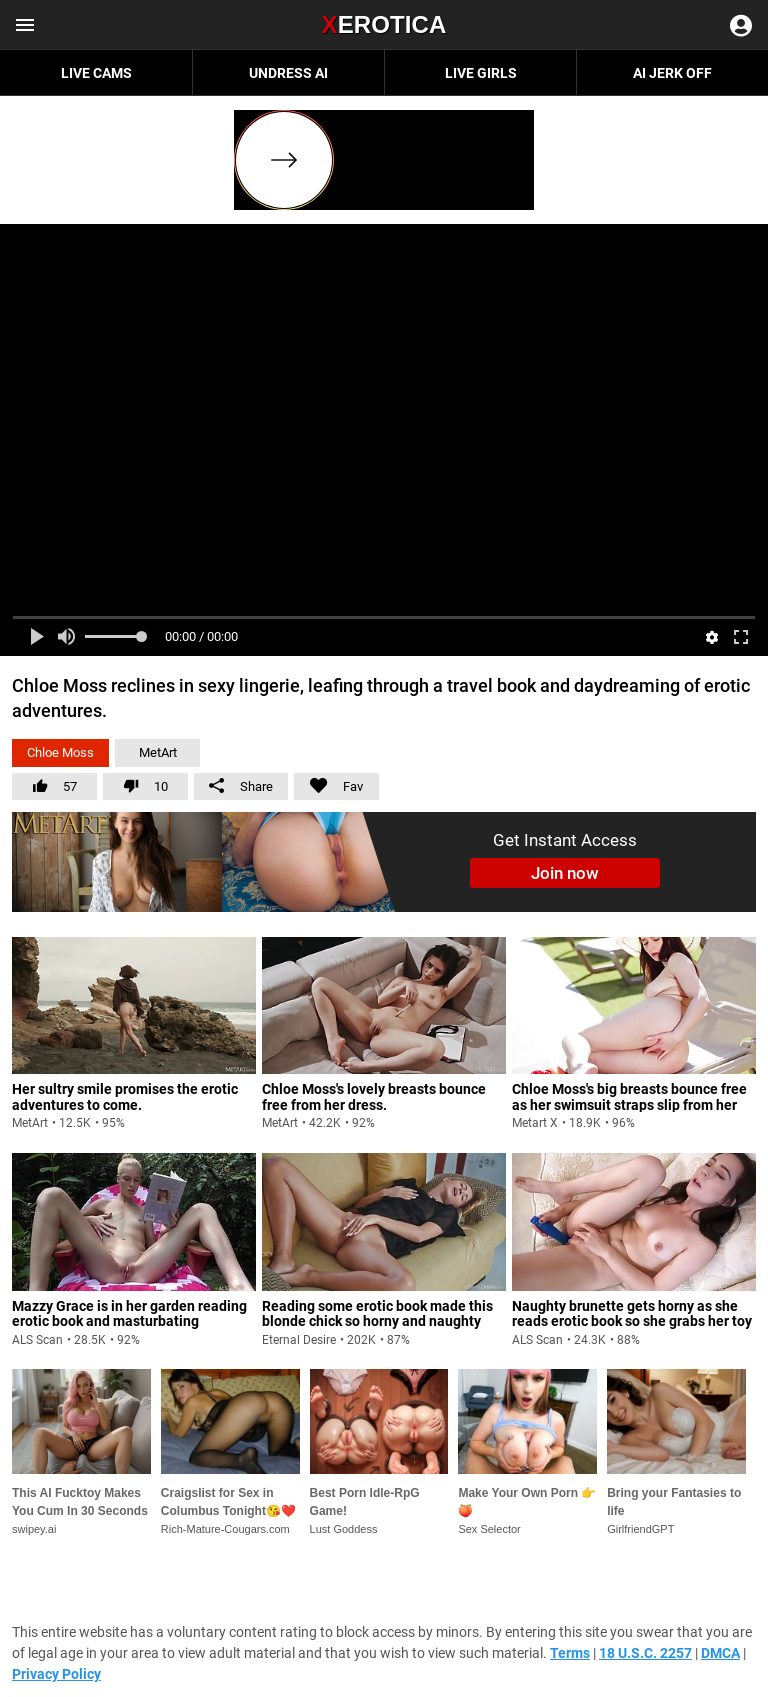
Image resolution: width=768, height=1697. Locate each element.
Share (241, 786)
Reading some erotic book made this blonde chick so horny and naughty (377, 1313)
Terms (570, 1653)
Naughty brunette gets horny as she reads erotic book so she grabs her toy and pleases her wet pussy (632, 1321)
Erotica (383, 24)
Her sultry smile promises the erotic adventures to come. (125, 1096)
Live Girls (481, 73)
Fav (328, 783)
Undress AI (288, 73)
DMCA (720, 1653)
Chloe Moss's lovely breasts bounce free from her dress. (374, 1096)
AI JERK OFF (672, 73)
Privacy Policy (56, 1674)
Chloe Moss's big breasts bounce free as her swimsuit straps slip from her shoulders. (629, 1104)
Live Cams (96, 73)
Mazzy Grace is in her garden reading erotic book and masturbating (129, 1313)
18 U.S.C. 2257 (645, 1653)
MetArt (158, 752)
